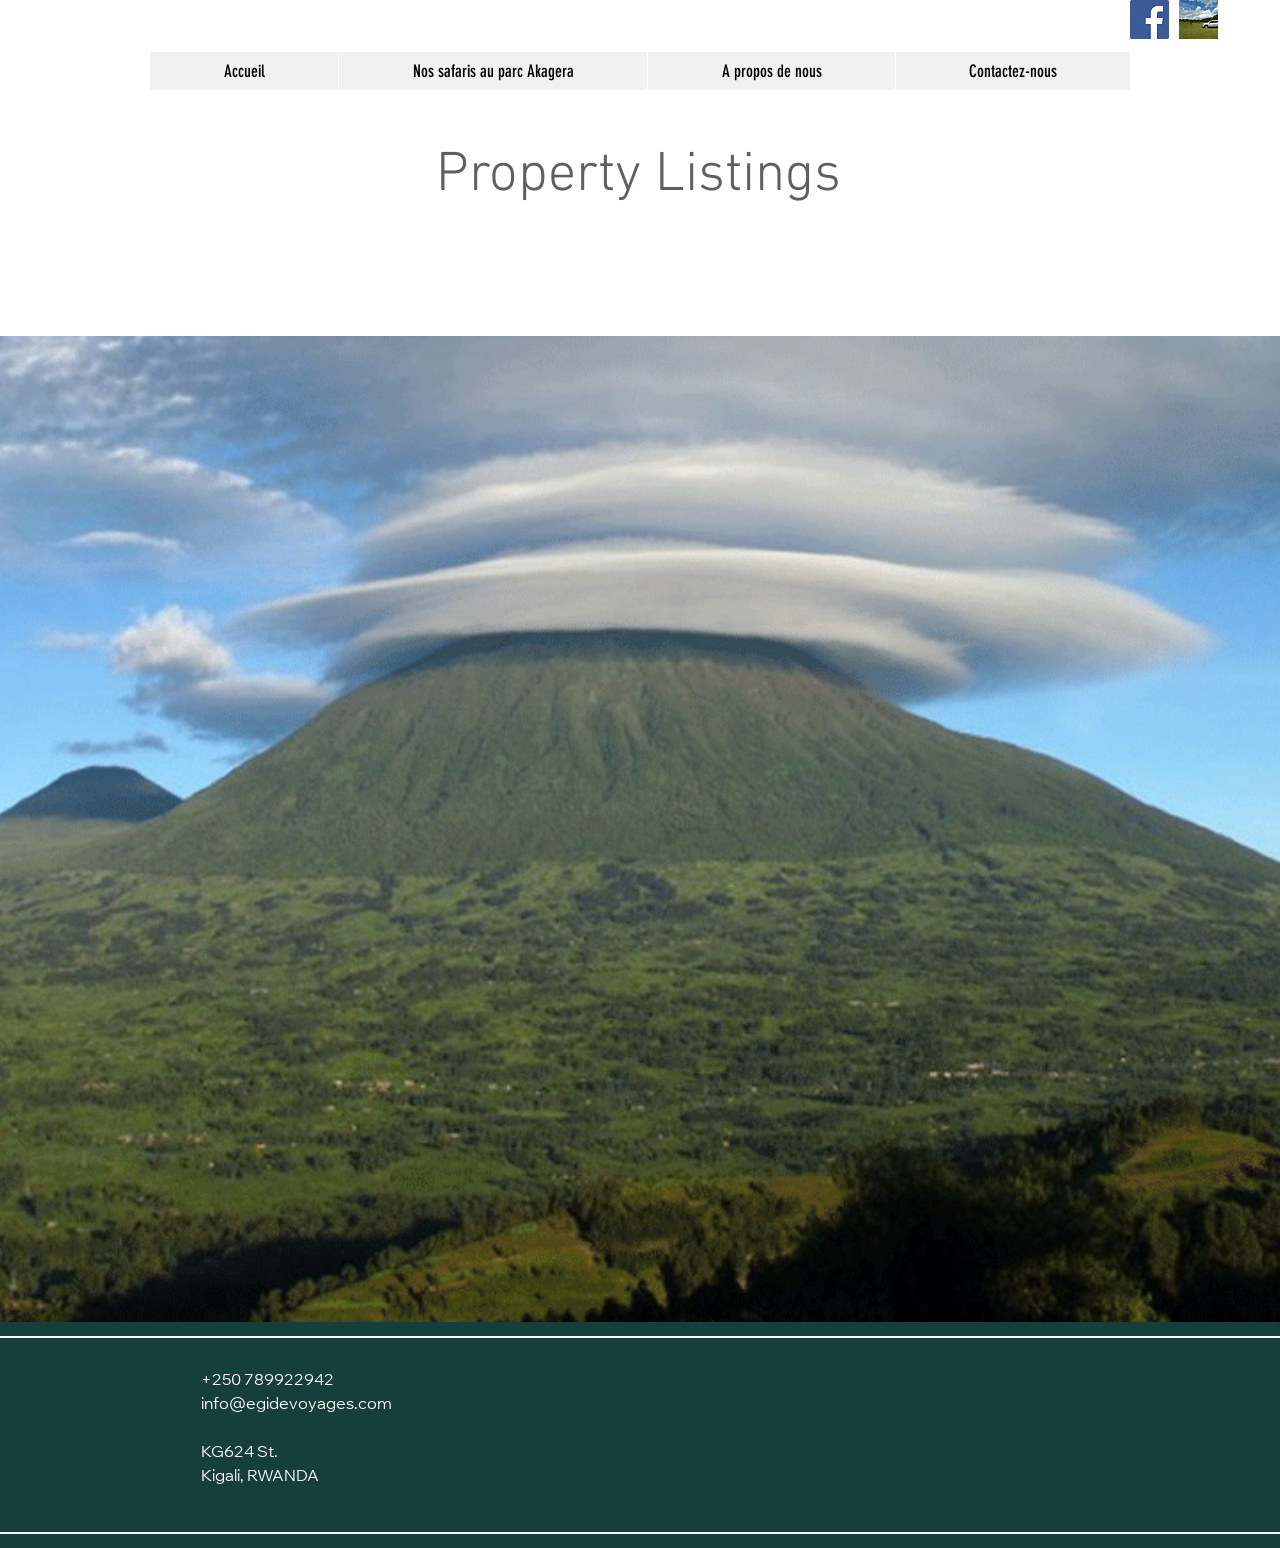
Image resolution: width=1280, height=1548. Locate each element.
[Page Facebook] (1149, 19)
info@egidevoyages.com (296, 1405)
